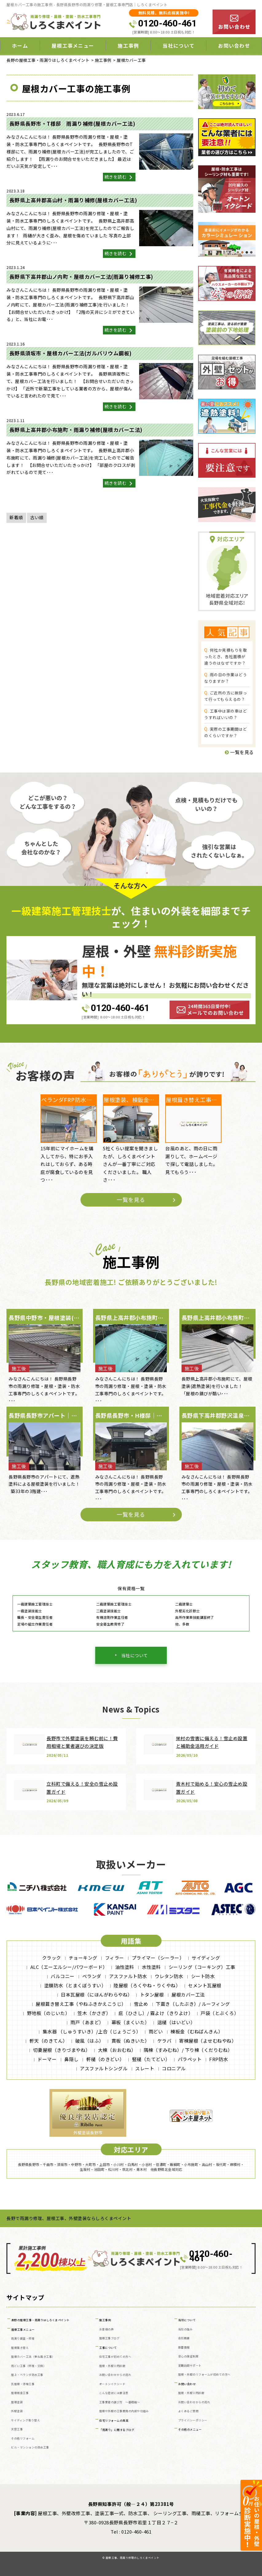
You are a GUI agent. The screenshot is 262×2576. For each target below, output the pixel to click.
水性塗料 (151, 1967)
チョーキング (83, 1957)
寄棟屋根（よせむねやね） (207, 2040)
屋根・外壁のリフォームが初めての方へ (204, 2374)
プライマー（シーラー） (158, 1957)
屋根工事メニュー (73, 45)
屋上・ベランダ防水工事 (27, 2375)
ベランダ (91, 1976)
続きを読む (119, 177)
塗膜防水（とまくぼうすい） (75, 1985)
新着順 (16, 517)
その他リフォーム (22, 2438)
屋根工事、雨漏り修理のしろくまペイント (132, 2557)
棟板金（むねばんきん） (196, 2031)
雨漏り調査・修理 (22, 2339)
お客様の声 (106, 2329)
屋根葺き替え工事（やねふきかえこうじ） (81, 2004)
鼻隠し (71, 2059)
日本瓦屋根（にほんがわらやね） (96, 1994)
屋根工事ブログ (109, 2338)
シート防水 (203, 1976)
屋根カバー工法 (188, 1994)
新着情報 (184, 2347)
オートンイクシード (112, 2384)
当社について (178, 45)
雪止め (141, 2004)
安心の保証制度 (188, 2356)
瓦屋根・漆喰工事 (22, 2384)
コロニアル (174, 2068)
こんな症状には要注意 (113, 2393)
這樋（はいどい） (176, 2022)
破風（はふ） (89, 2040)
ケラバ (164, 2040)
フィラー (114, 1957)
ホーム (20, 45)
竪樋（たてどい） (151, 2059)
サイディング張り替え (25, 2420)
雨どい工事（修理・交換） (28, 2366)
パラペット (190, 2059)
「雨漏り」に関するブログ (116, 2430)
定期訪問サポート (189, 2366)
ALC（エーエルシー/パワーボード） (69, 1967)
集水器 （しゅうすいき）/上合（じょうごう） (92, 2031)
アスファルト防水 (128, 1976)
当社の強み (185, 2329)
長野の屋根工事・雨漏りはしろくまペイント (40, 2320)
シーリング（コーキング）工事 (202, 1967)
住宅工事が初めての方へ (115, 2357)
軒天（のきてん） (48, 2040)
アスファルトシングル (103, 2068)
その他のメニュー (189, 2430)
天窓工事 (17, 2429)
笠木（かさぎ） (94, 2013)
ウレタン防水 (169, 1976)
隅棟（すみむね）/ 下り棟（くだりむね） (188, 2050)
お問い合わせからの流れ (115, 2375)
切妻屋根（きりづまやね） (61, 2050)
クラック (51, 1957)
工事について (108, 2348)
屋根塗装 (17, 2402)
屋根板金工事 (20, 2393)
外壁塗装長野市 (88, 2132)
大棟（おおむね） (117, 2050)
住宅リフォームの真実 (113, 2421)
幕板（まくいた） (130, 2022)
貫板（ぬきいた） (130, 2040)
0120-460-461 (167, 23)
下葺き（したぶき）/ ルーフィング (193, 2004)
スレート (144, 2068)
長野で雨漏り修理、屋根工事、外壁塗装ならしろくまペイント (68, 2218)
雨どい (156, 2031)
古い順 (37, 517)
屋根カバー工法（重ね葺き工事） (33, 2357)
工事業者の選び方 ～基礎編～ (119, 2402)
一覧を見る (239, 752)
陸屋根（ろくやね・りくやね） (147, 1985)
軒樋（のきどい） (105, 2059)
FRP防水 (218, 2059)
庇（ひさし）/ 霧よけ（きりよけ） (156, 2013)
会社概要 (184, 2338)
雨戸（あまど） (87, 2022)
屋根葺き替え (20, 2348)
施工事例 (128, 45)
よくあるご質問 (188, 2411)
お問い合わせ (234, 45)
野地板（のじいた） (48, 2013)
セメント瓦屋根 (204, 1985)
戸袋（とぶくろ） (220, 2013)
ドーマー (47, 2059)
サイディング (206, 1957)
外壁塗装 (17, 2411)
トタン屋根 (152, 1994)
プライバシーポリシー (192, 2420)
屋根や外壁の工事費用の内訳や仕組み (124, 2411)
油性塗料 (124, 1967)
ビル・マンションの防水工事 (30, 2447)
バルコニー (63, 1976)
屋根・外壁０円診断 (112, 2366)
